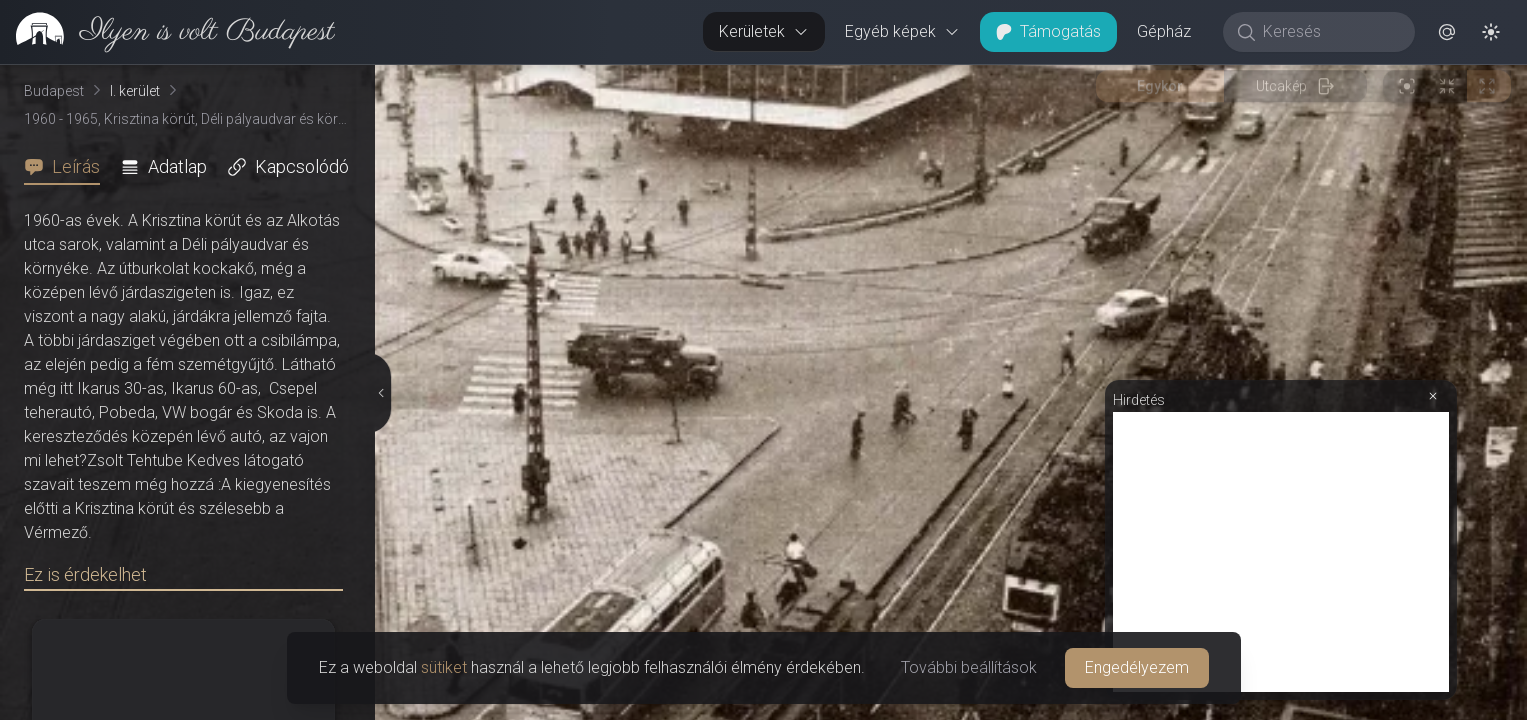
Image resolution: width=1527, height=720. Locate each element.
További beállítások (969, 667)
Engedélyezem (1137, 667)
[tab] (68, 167)
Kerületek (764, 31)
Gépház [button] (1164, 31)
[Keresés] (1329, 32)
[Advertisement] (1281, 552)
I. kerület (135, 91)
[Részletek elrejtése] (379, 393)
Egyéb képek (902, 31)
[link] (167, 32)
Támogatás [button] (1048, 31)
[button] (1447, 32)
